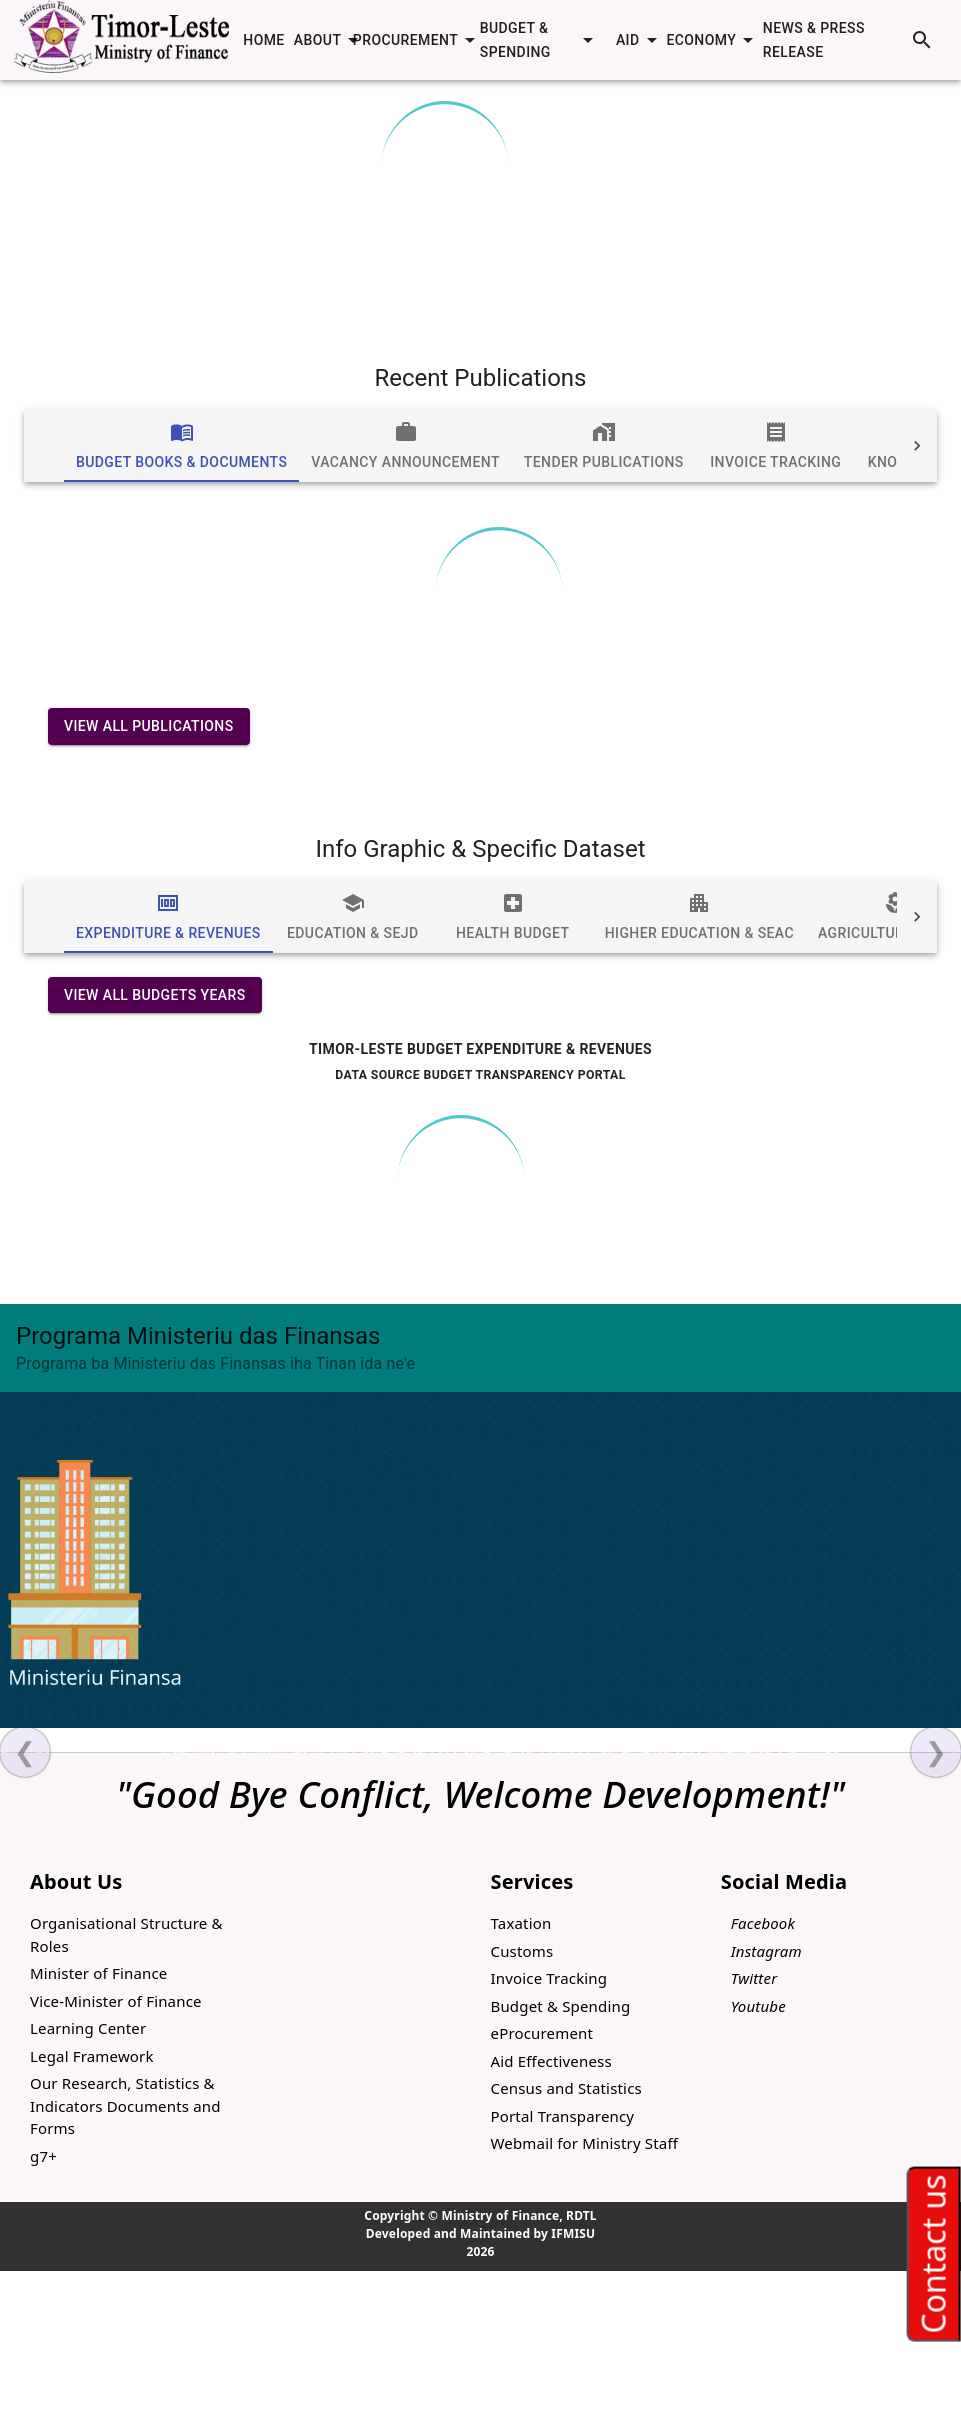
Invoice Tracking (549, 1978)
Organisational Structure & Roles (126, 1934)
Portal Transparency (563, 2116)
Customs (522, 1951)
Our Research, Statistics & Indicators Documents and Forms (125, 2105)
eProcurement (542, 2033)
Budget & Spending (561, 2006)
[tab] (181, 446)
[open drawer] (48, 40)
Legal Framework (92, 2056)
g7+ (43, 2156)
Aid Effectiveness (551, 2061)
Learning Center (88, 2028)
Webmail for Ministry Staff (585, 2143)
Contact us (932, 2253)
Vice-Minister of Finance (116, 2001)
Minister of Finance (98, 1973)
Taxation (521, 1923)
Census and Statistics (566, 2088)
